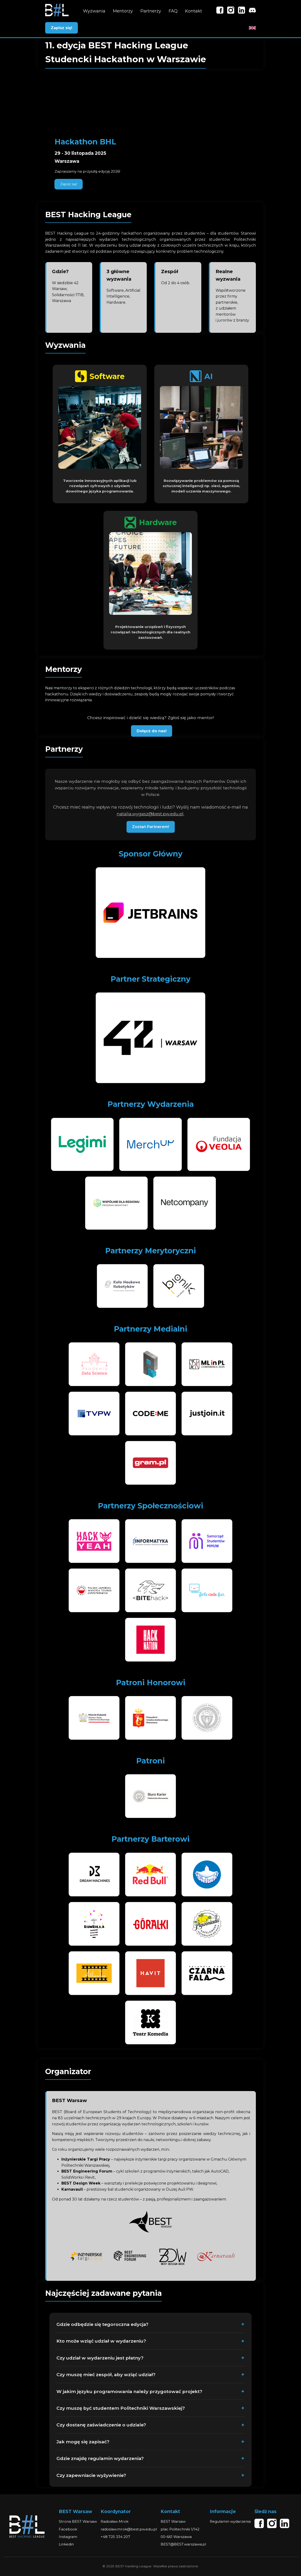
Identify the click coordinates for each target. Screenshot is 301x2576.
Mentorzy (123, 11)
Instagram (68, 2536)
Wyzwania (94, 11)
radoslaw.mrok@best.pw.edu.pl (129, 2529)
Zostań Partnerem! (150, 827)
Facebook (68, 2529)
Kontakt (193, 11)
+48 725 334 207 (115, 2536)
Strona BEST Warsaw (78, 2521)
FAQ (173, 11)
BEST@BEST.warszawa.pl (183, 2544)
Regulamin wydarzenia (230, 2521)
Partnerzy (150, 11)
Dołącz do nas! (151, 731)
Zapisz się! (61, 28)
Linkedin (66, 2544)
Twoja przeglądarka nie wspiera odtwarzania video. (150, 135)
